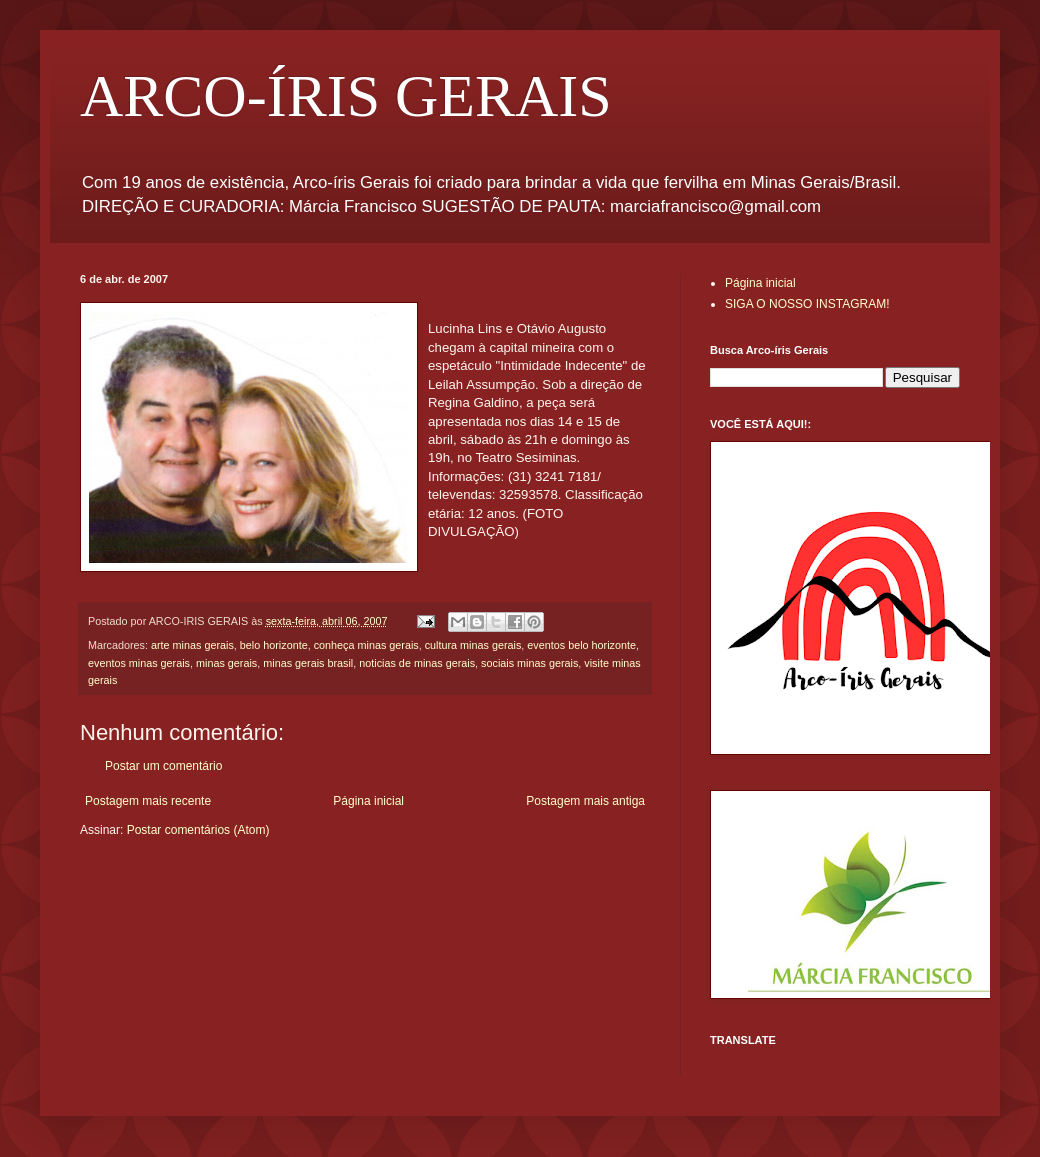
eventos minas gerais (139, 663)
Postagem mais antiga (585, 801)
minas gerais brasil (308, 663)
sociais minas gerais (529, 663)
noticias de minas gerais (417, 663)
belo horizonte (274, 645)
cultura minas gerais (473, 645)
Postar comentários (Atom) (198, 830)
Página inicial (368, 801)
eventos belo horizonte (581, 645)
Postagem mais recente (148, 801)
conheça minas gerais (366, 645)
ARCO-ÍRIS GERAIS (346, 96)
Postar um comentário (163, 766)
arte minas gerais (192, 645)
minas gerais (226, 663)
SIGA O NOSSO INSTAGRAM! (807, 304)
